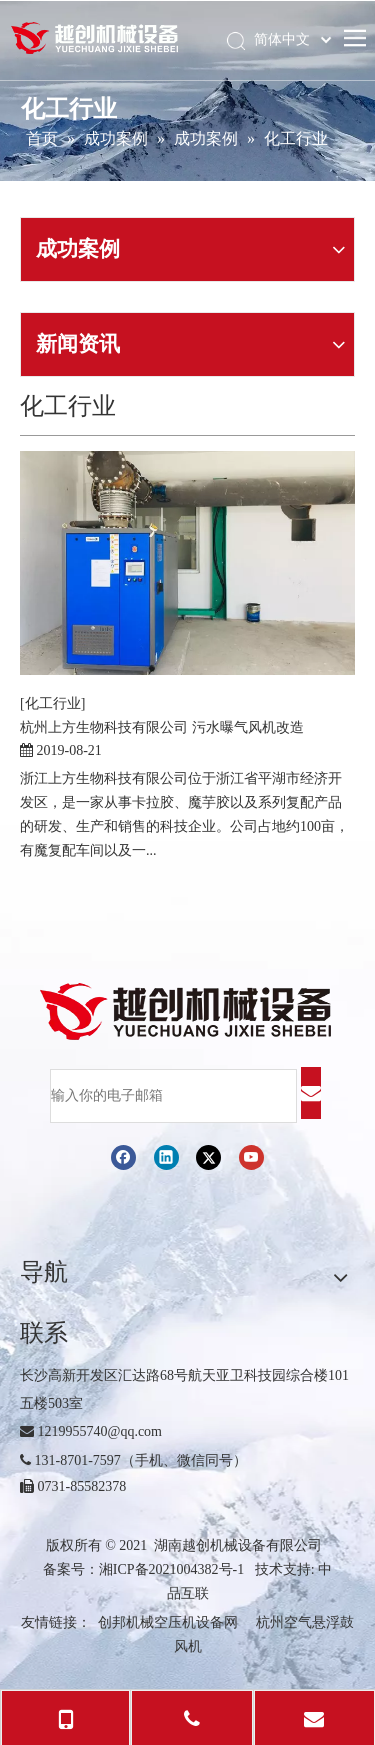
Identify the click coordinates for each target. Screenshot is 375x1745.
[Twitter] (208, 1156)
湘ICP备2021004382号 (166, 1569)
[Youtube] (251, 1156)
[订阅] (311, 1093)
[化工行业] (52, 703)
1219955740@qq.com (91, 1431)
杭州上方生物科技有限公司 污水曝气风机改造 (162, 727)
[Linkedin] (166, 1156)
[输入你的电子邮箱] (173, 1096)
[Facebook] (123, 1156)
